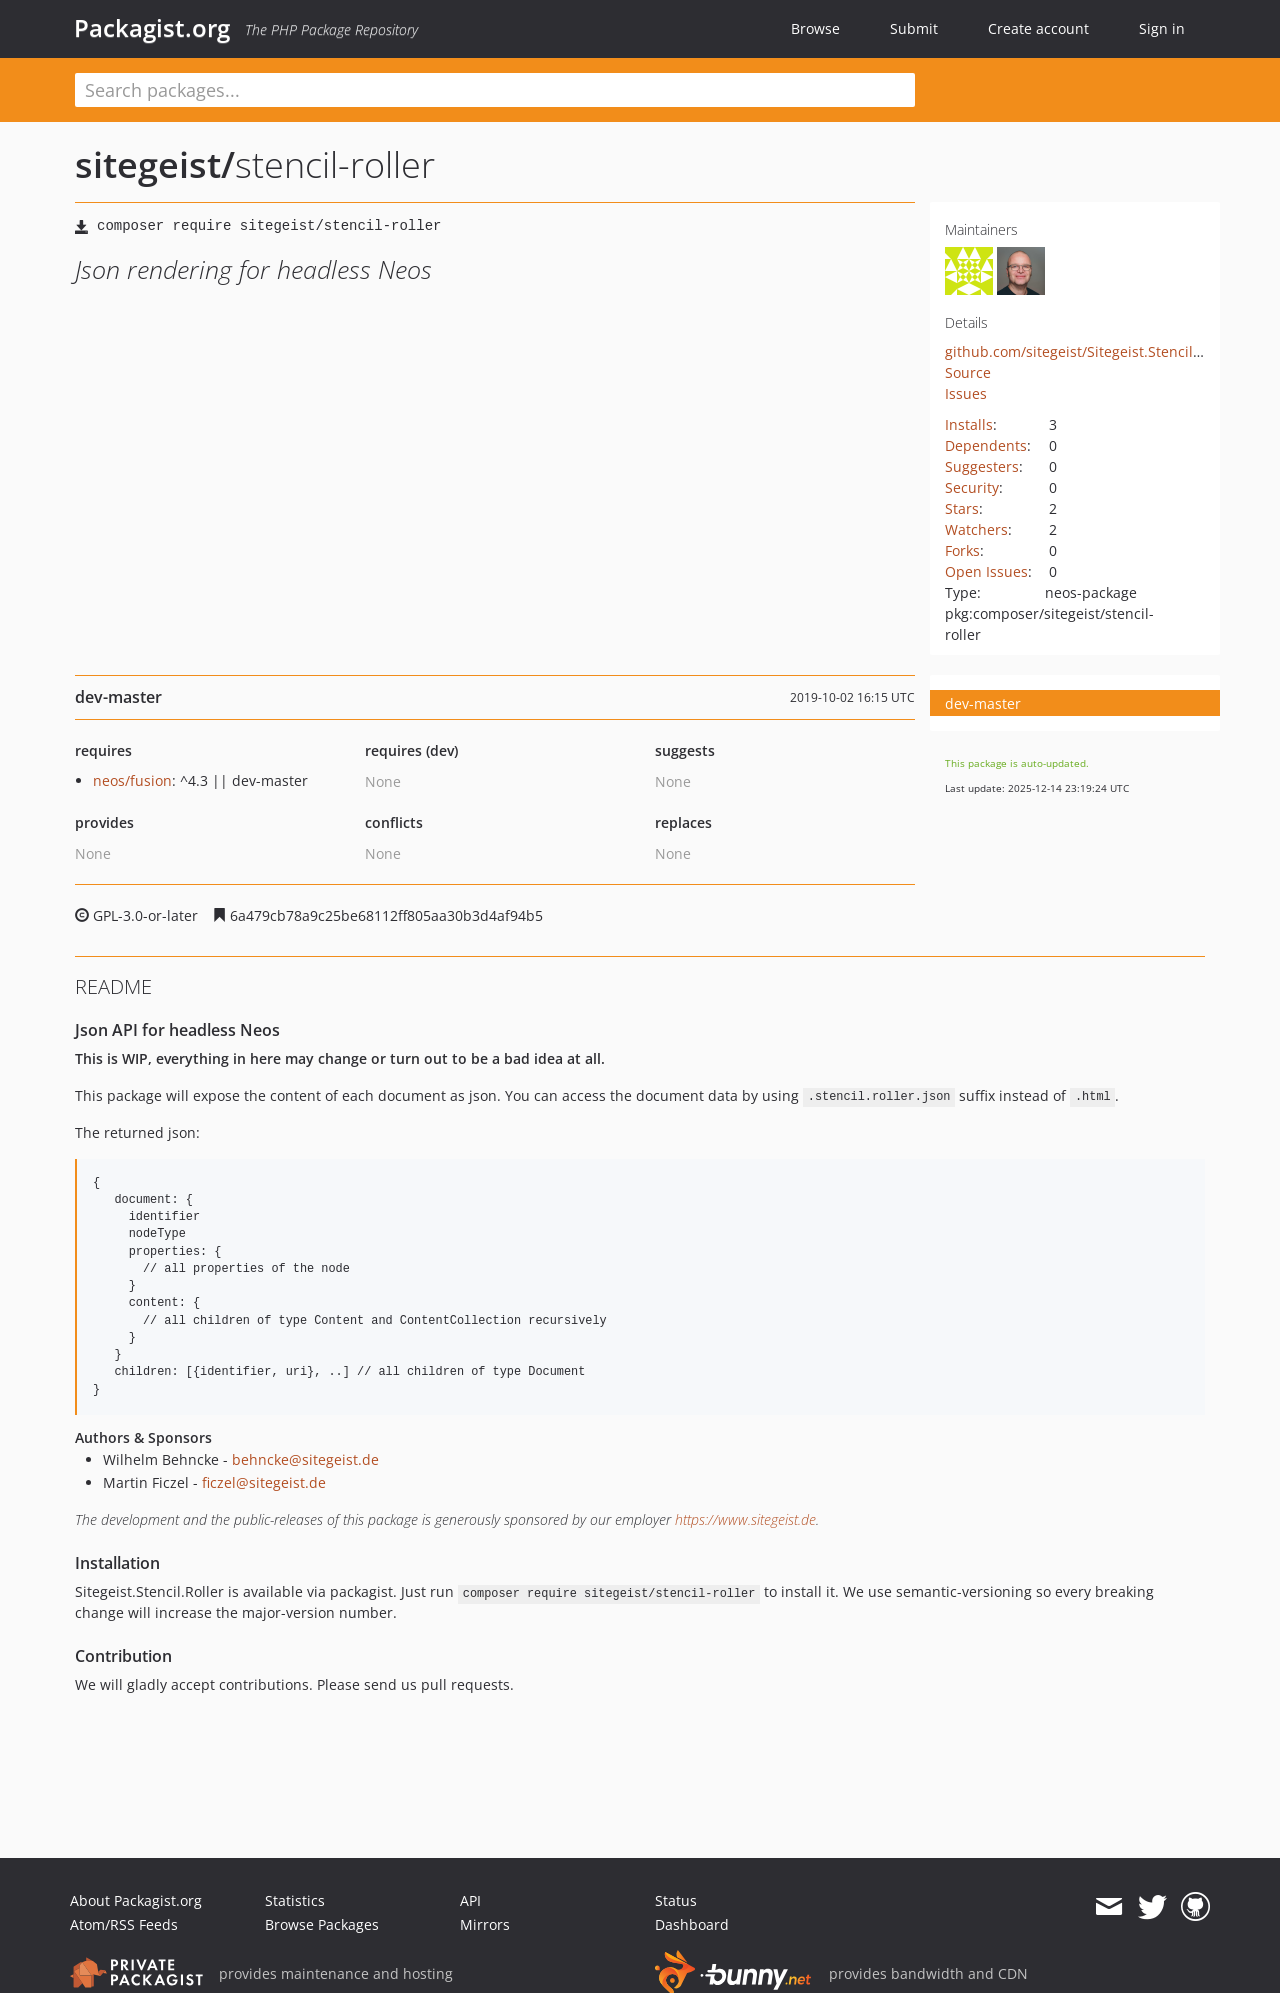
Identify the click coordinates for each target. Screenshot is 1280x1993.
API (470, 1900)
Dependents (986, 445)
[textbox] (495, 90)
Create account (1038, 28)
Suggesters (982, 466)
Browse (815, 28)
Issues (966, 393)
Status (676, 1900)
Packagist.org (152, 28)
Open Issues (986, 571)
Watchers (976, 529)
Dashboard (692, 1924)
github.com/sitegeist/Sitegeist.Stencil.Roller (1090, 351)
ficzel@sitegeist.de (264, 1482)
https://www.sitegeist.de (745, 1519)
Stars (962, 508)
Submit (914, 28)
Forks (962, 550)
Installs (969, 424)
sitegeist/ (155, 164)
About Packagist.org (136, 1900)
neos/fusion (132, 780)
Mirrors (485, 1924)
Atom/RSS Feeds (124, 1924)
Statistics (295, 1900)
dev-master (983, 703)
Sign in (1162, 28)
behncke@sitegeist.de (305, 1459)
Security (972, 487)
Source (968, 372)
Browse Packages (322, 1924)
